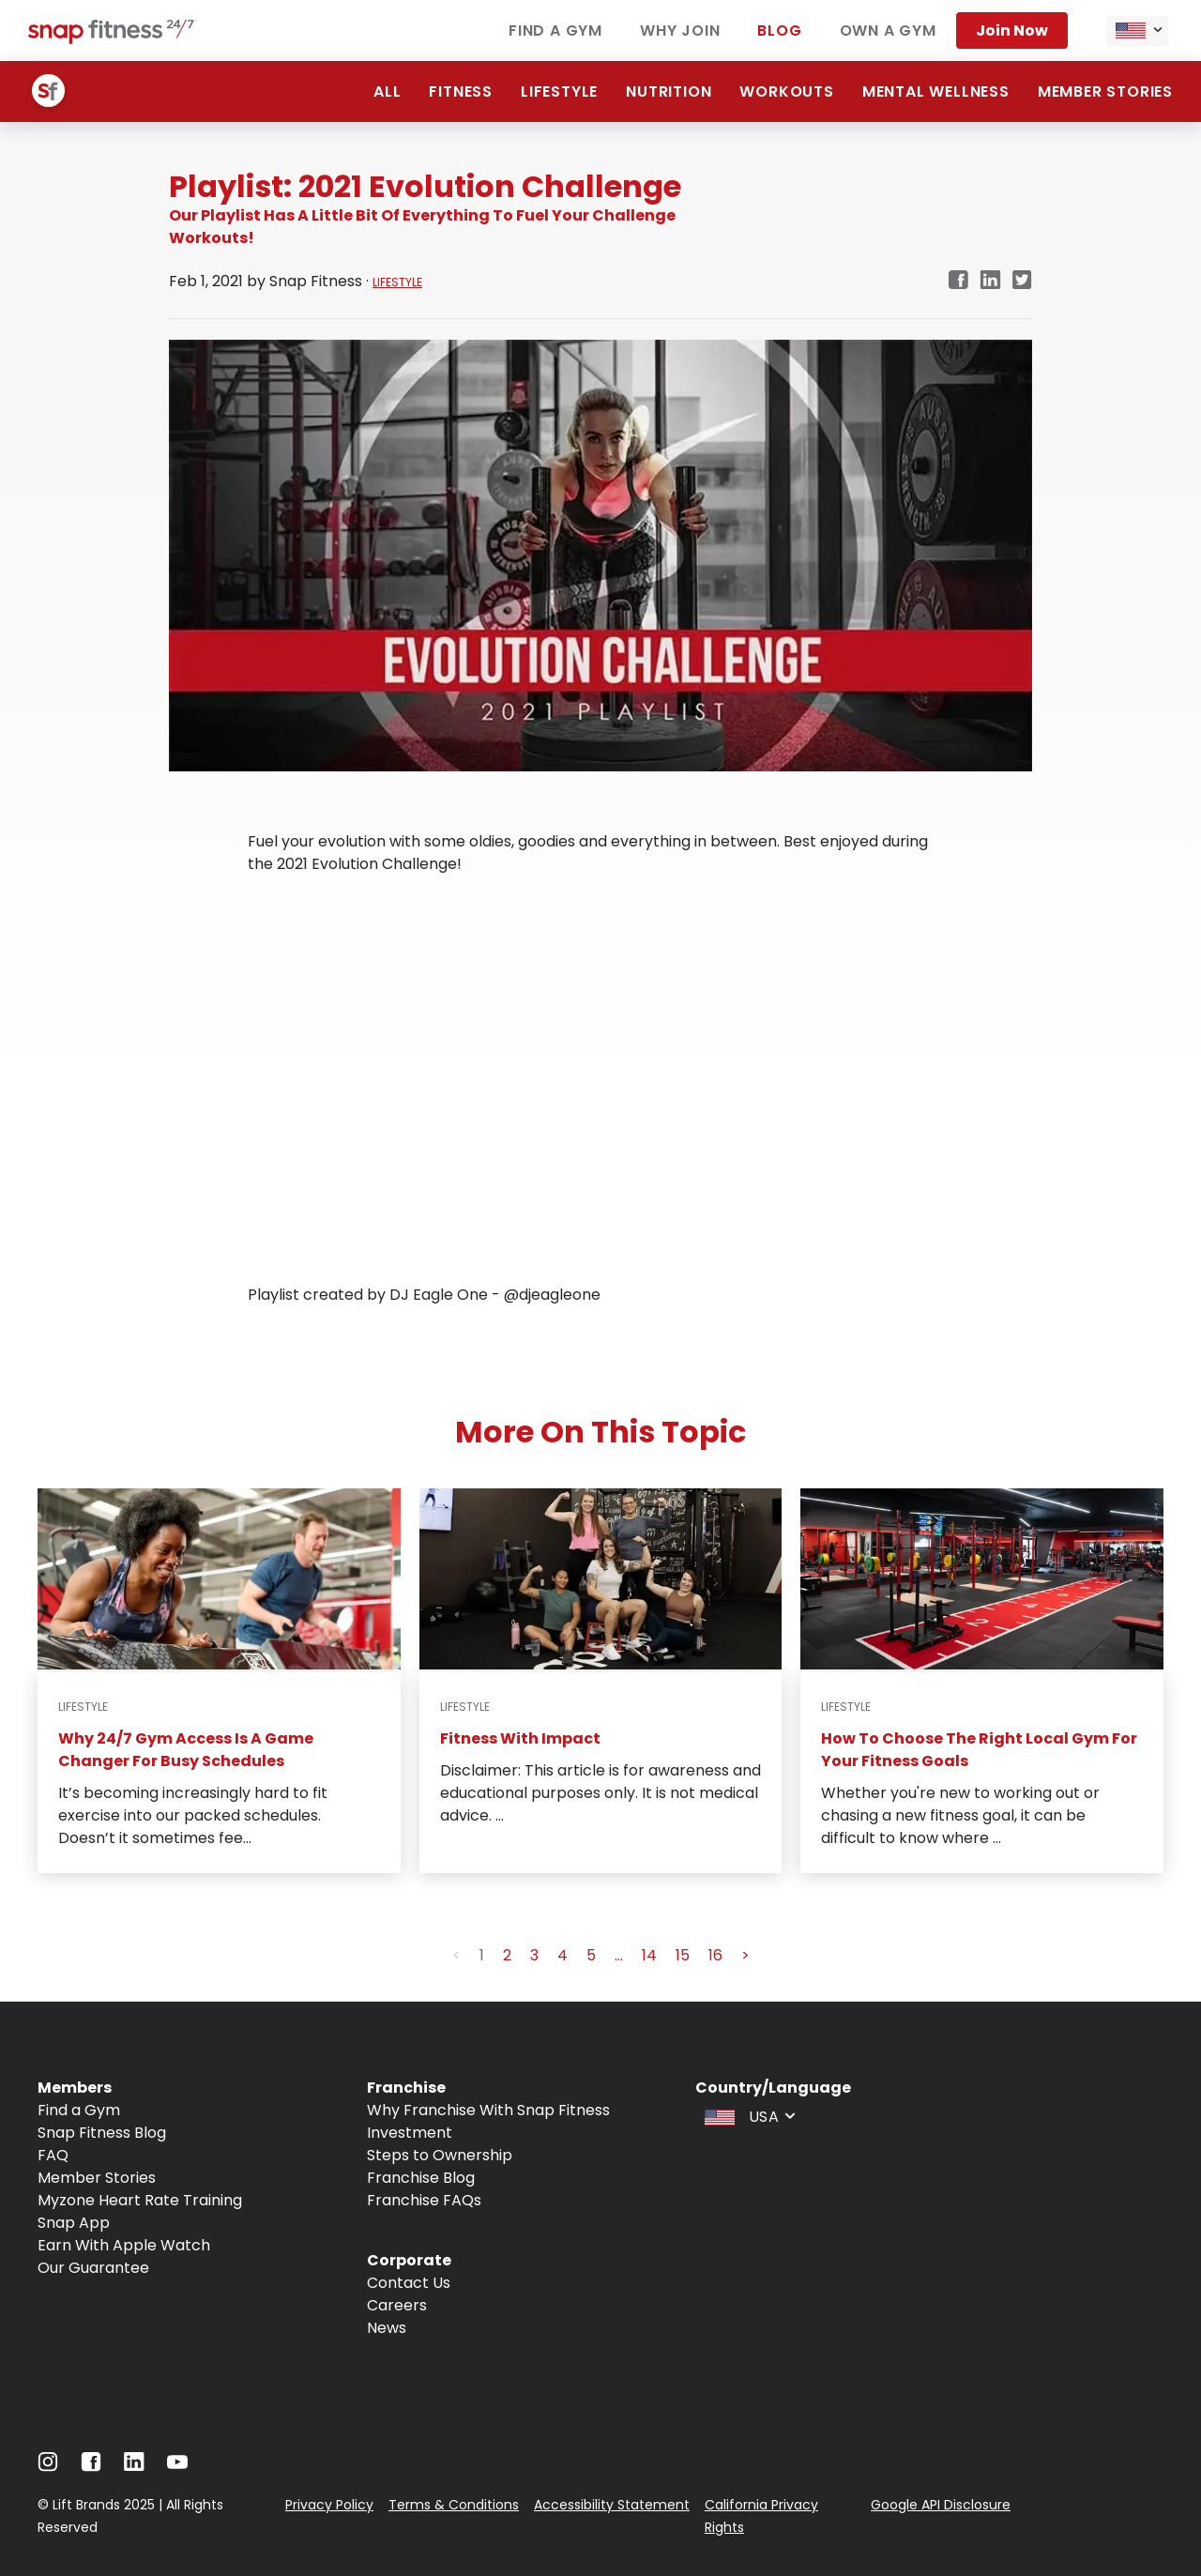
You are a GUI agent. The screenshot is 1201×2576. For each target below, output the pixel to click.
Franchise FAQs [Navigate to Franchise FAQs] (424, 2200)
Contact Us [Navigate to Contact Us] (408, 2283)
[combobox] (1137, 31)
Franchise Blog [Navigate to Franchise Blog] (421, 2177)
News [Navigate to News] (386, 2328)
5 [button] (591, 1955)
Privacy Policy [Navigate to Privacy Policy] (329, 2504)
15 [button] (683, 1955)
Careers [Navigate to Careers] (397, 2305)
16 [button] (715, 1955)
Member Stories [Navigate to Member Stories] (97, 2177)
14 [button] (649, 1955)
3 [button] (534, 1955)
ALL (387, 91)
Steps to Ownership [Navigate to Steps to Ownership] (439, 2155)
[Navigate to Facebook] (91, 2466)
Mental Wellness (936, 91)
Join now (1012, 30)
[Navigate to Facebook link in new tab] (958, 281)
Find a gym (555, 30)
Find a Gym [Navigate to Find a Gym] (79, 2110)
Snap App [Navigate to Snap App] (74, 2222)
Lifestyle (559, 91)
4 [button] (562, 1955)
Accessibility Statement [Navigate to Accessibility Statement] (612, 2504)
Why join (680, 30)
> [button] (745, 1955)
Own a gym (888, 30)
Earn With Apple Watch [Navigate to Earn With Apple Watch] (124, 2245)
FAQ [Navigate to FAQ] (53, 2155)
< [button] (456, 1955)
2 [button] (507, 1955)
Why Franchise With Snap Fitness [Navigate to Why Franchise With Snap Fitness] (488, 2110)
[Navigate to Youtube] (177, 2466)
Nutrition (668, 91)
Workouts (786, 91)
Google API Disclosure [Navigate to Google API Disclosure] (941, 2504)
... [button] (619, 1955)
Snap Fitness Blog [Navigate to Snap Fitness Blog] (102, 2132)
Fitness (461, 91)
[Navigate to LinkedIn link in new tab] (990, 281)
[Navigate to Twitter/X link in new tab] (1022, 281)
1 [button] (481, 1955)
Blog (779, 30)
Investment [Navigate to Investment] (409, 2132)
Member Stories (1105, 91)
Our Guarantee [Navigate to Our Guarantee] (93, 2268)
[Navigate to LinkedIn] (134, 2466)
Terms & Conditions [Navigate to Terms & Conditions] (453, 2504)
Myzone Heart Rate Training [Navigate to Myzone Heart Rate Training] (140, 2200)
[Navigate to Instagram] (48, 2466)
